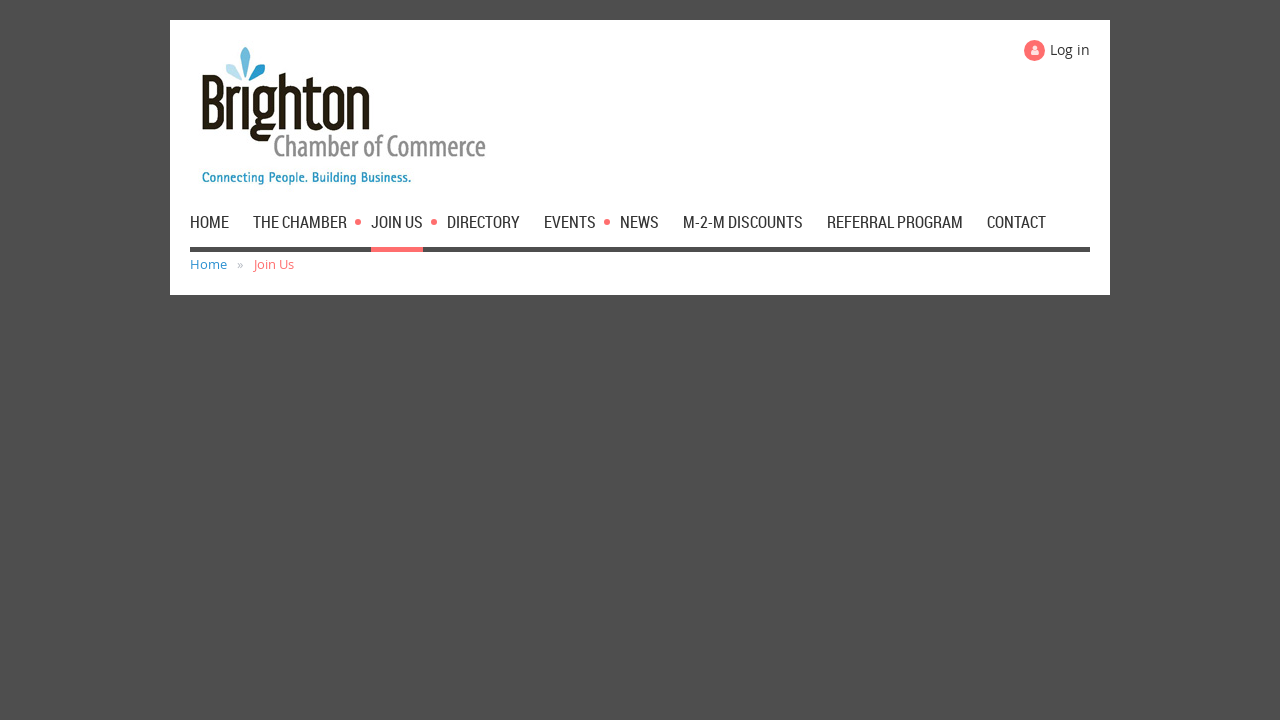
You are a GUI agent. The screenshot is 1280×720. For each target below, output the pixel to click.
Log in (1070, 49)
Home (208, 264)
